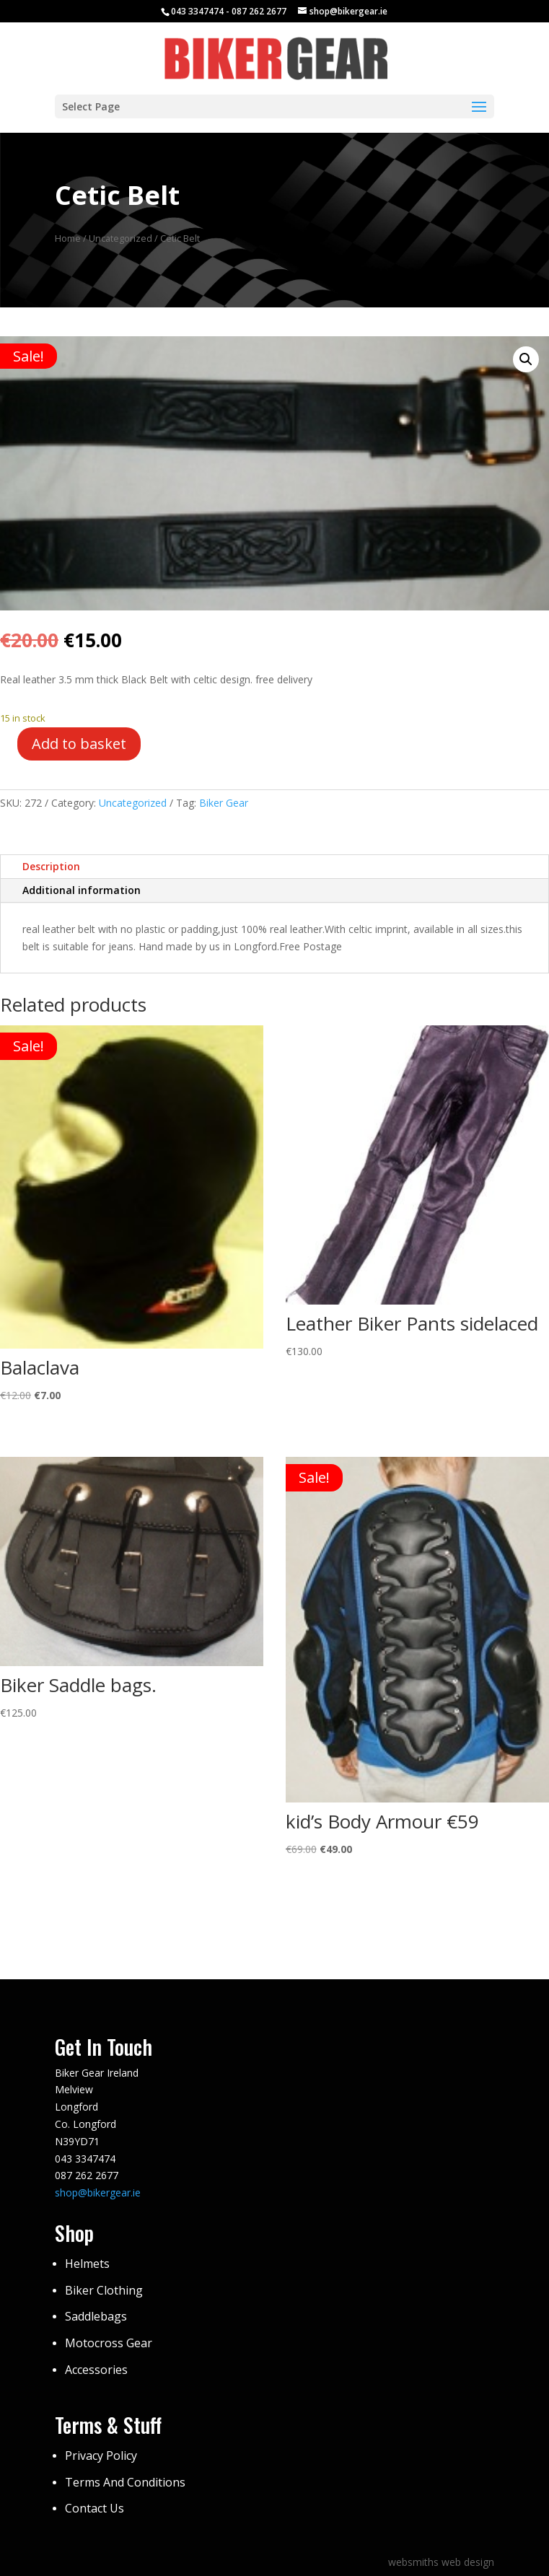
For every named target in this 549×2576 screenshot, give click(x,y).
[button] (526, 359)
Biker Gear (223, 803)
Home (68, 238)
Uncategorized (120, 238)
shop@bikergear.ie (98, 2192)
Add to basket (79, 743)
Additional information (81, 890)
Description (51, 866)
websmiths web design (441, 2562)
